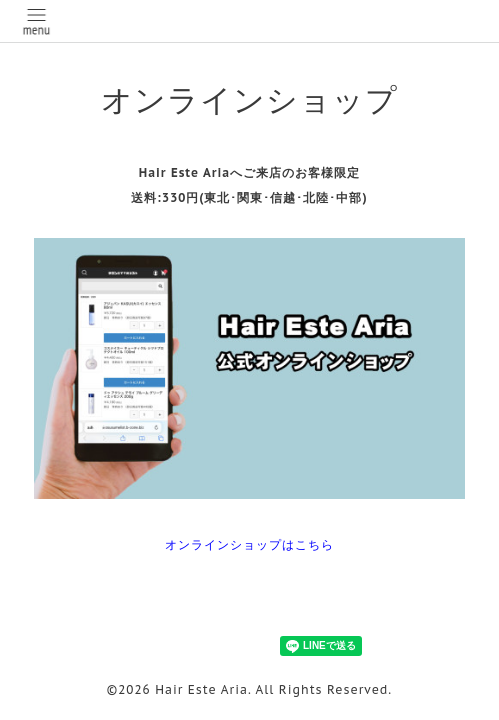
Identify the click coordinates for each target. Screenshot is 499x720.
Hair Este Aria (201, 689)
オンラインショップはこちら (249, 544)
